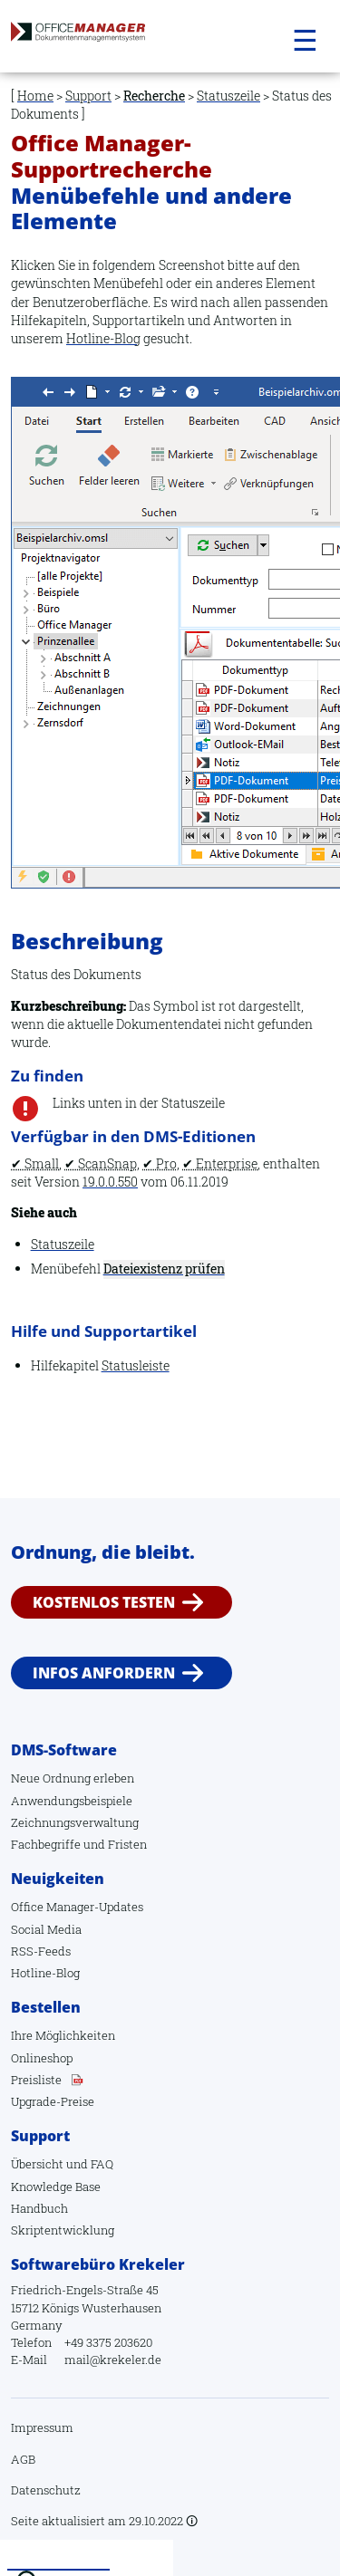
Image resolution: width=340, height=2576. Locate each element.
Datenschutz (46, 2490)
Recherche (154, 95)
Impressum (42, 2427)
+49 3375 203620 (108, 2342)
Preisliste (36, 2079)
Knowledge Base (56, 2186)
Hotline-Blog (103, 338)
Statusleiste (136, 1365)
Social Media (46, 1929)
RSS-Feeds (41, 1951)
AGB (23, 2459)
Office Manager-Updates (77, 1906)
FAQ (102, 2164)
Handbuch (39, 2208)
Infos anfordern (104, 1673)
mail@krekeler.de (112, 2359)
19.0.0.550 (110, 1181)
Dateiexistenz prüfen (164, 1268)
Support (88, 95)
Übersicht (37, 2164)
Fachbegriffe (46, 1844)
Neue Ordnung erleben (72, 1778)
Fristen (127, 1844)
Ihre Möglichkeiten (63, 2035)
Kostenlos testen (104, 1602)
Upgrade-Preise (52, 2101)
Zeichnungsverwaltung (75, 1822)
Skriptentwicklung (62, 2230)
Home (35, 95)
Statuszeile (228, 95)
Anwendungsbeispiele (71, 1800)
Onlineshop (42, 2058)
